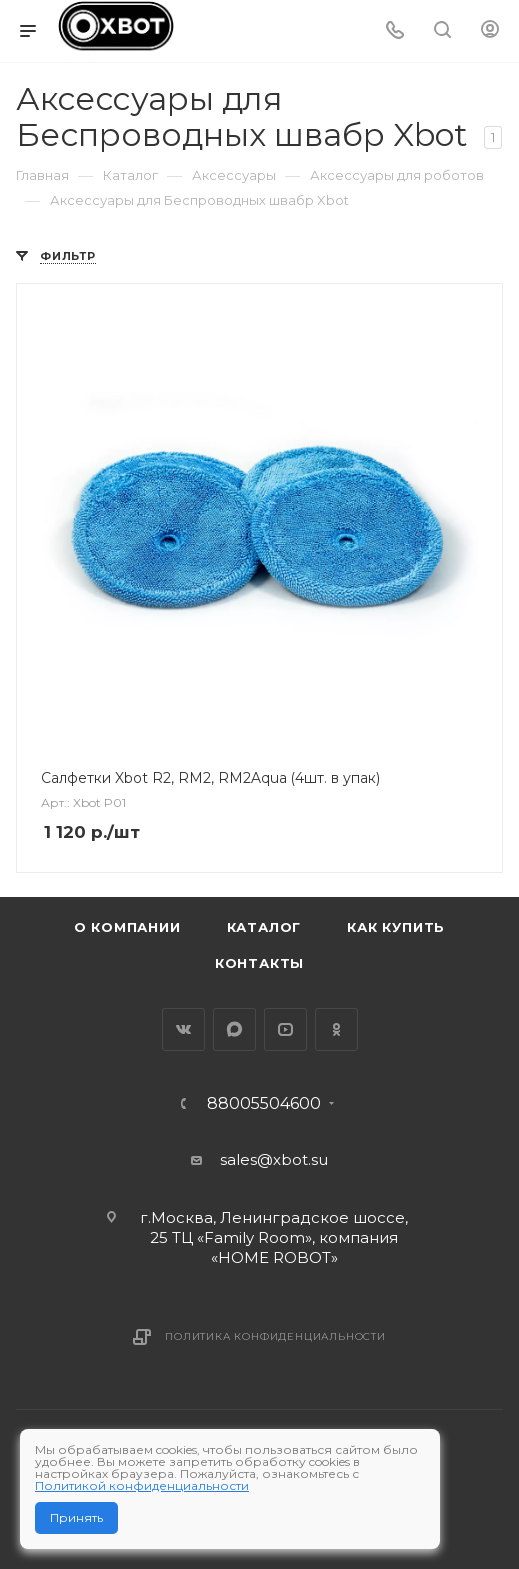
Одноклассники (336, 1029)
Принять (76, 1517)
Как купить (396, 927)
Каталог (264, 927)
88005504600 (264, 1104)
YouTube (285, 1029)
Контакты (259, 963)
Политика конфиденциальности (275, 1336)
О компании (127, 927)
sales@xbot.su (274, 1159)
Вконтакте (183, 1029)
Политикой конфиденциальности (142, 1485)
